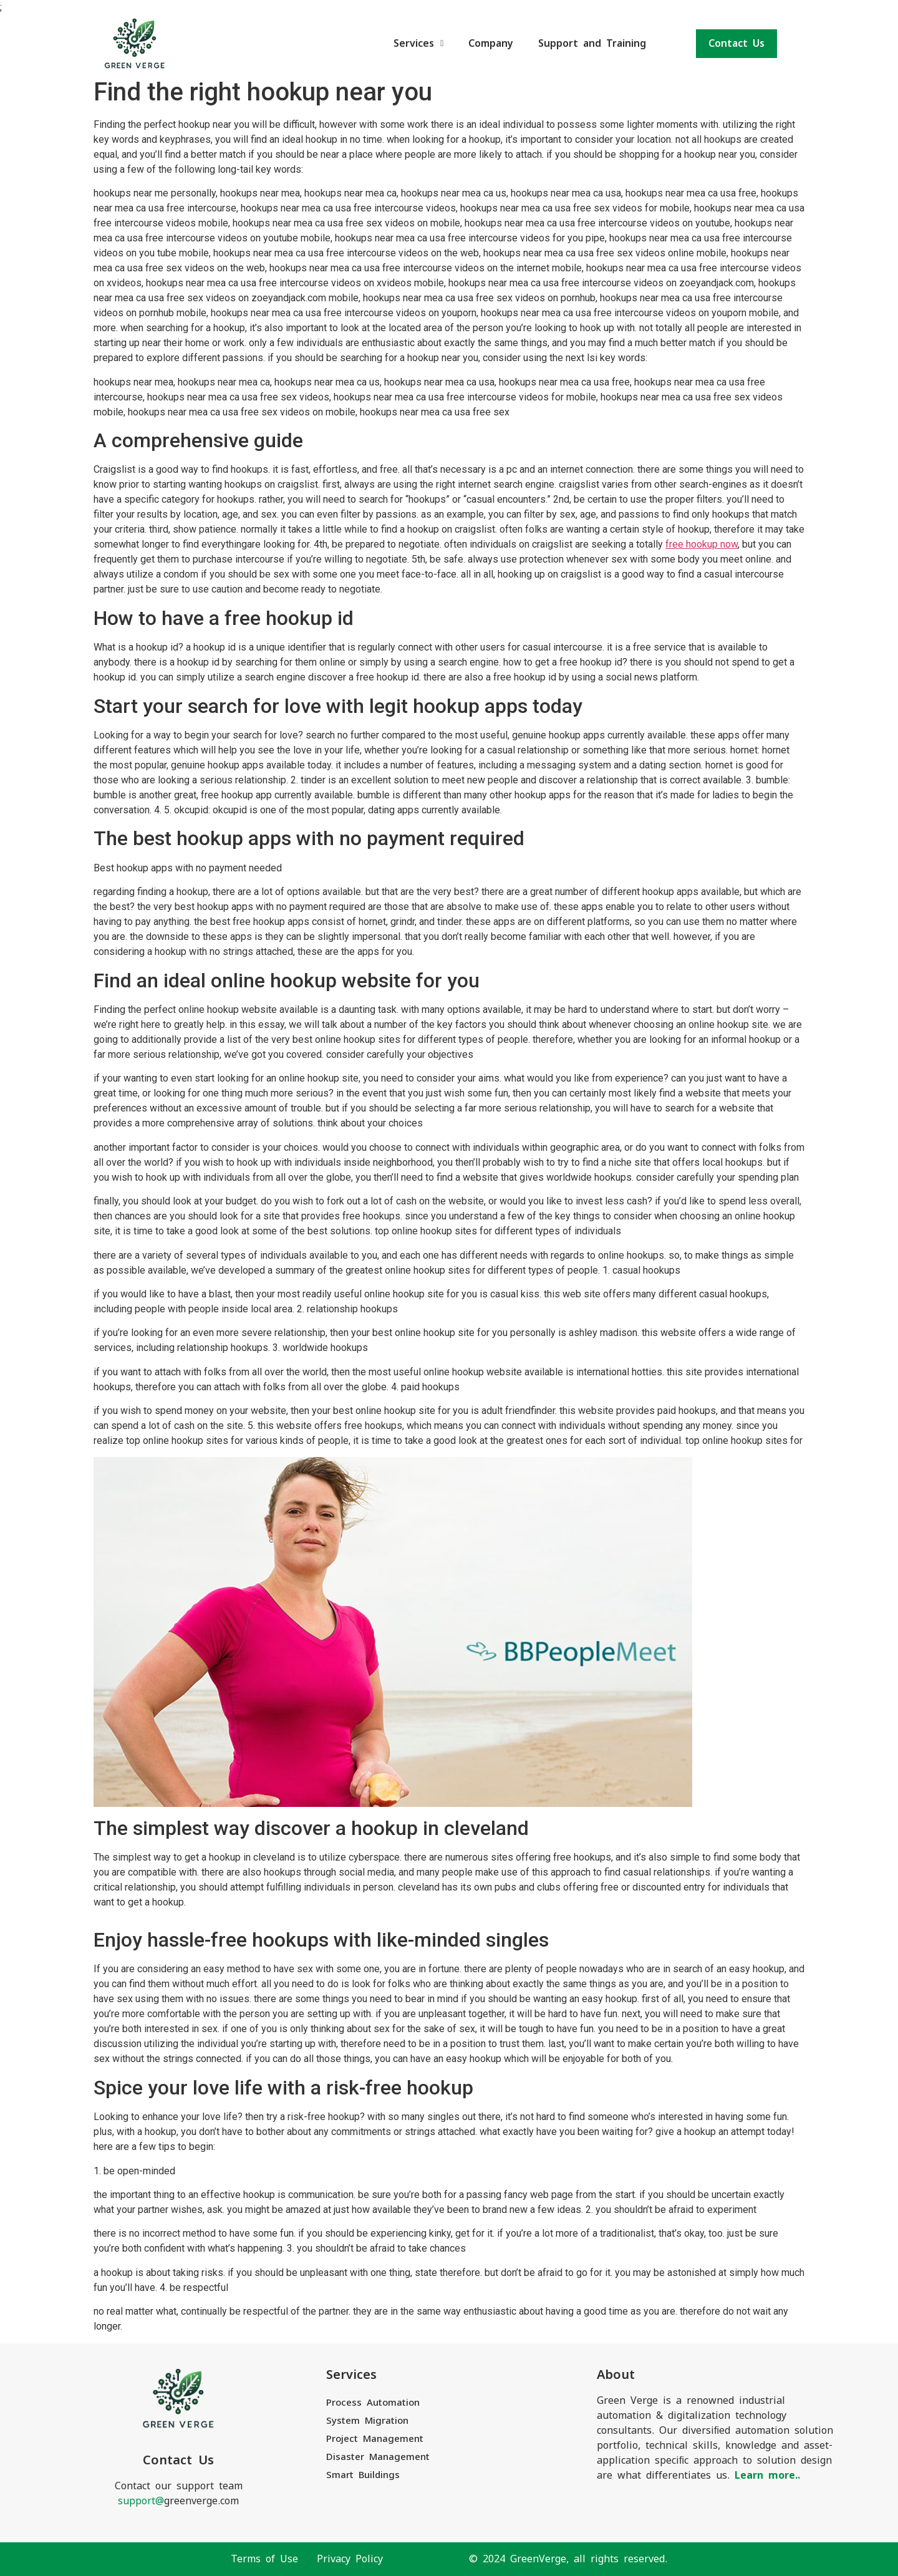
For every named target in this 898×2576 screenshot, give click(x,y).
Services (418, 43)
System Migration (367, 2420)
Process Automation (373, 2402)
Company (490, 43)
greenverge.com (178, 2500)
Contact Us (736, 43)
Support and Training (592, 43)
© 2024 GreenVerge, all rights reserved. (568, 2558)
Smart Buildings (363, 2475)
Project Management (374, 2438)
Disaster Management (378, 2456)
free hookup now (701, 544)
